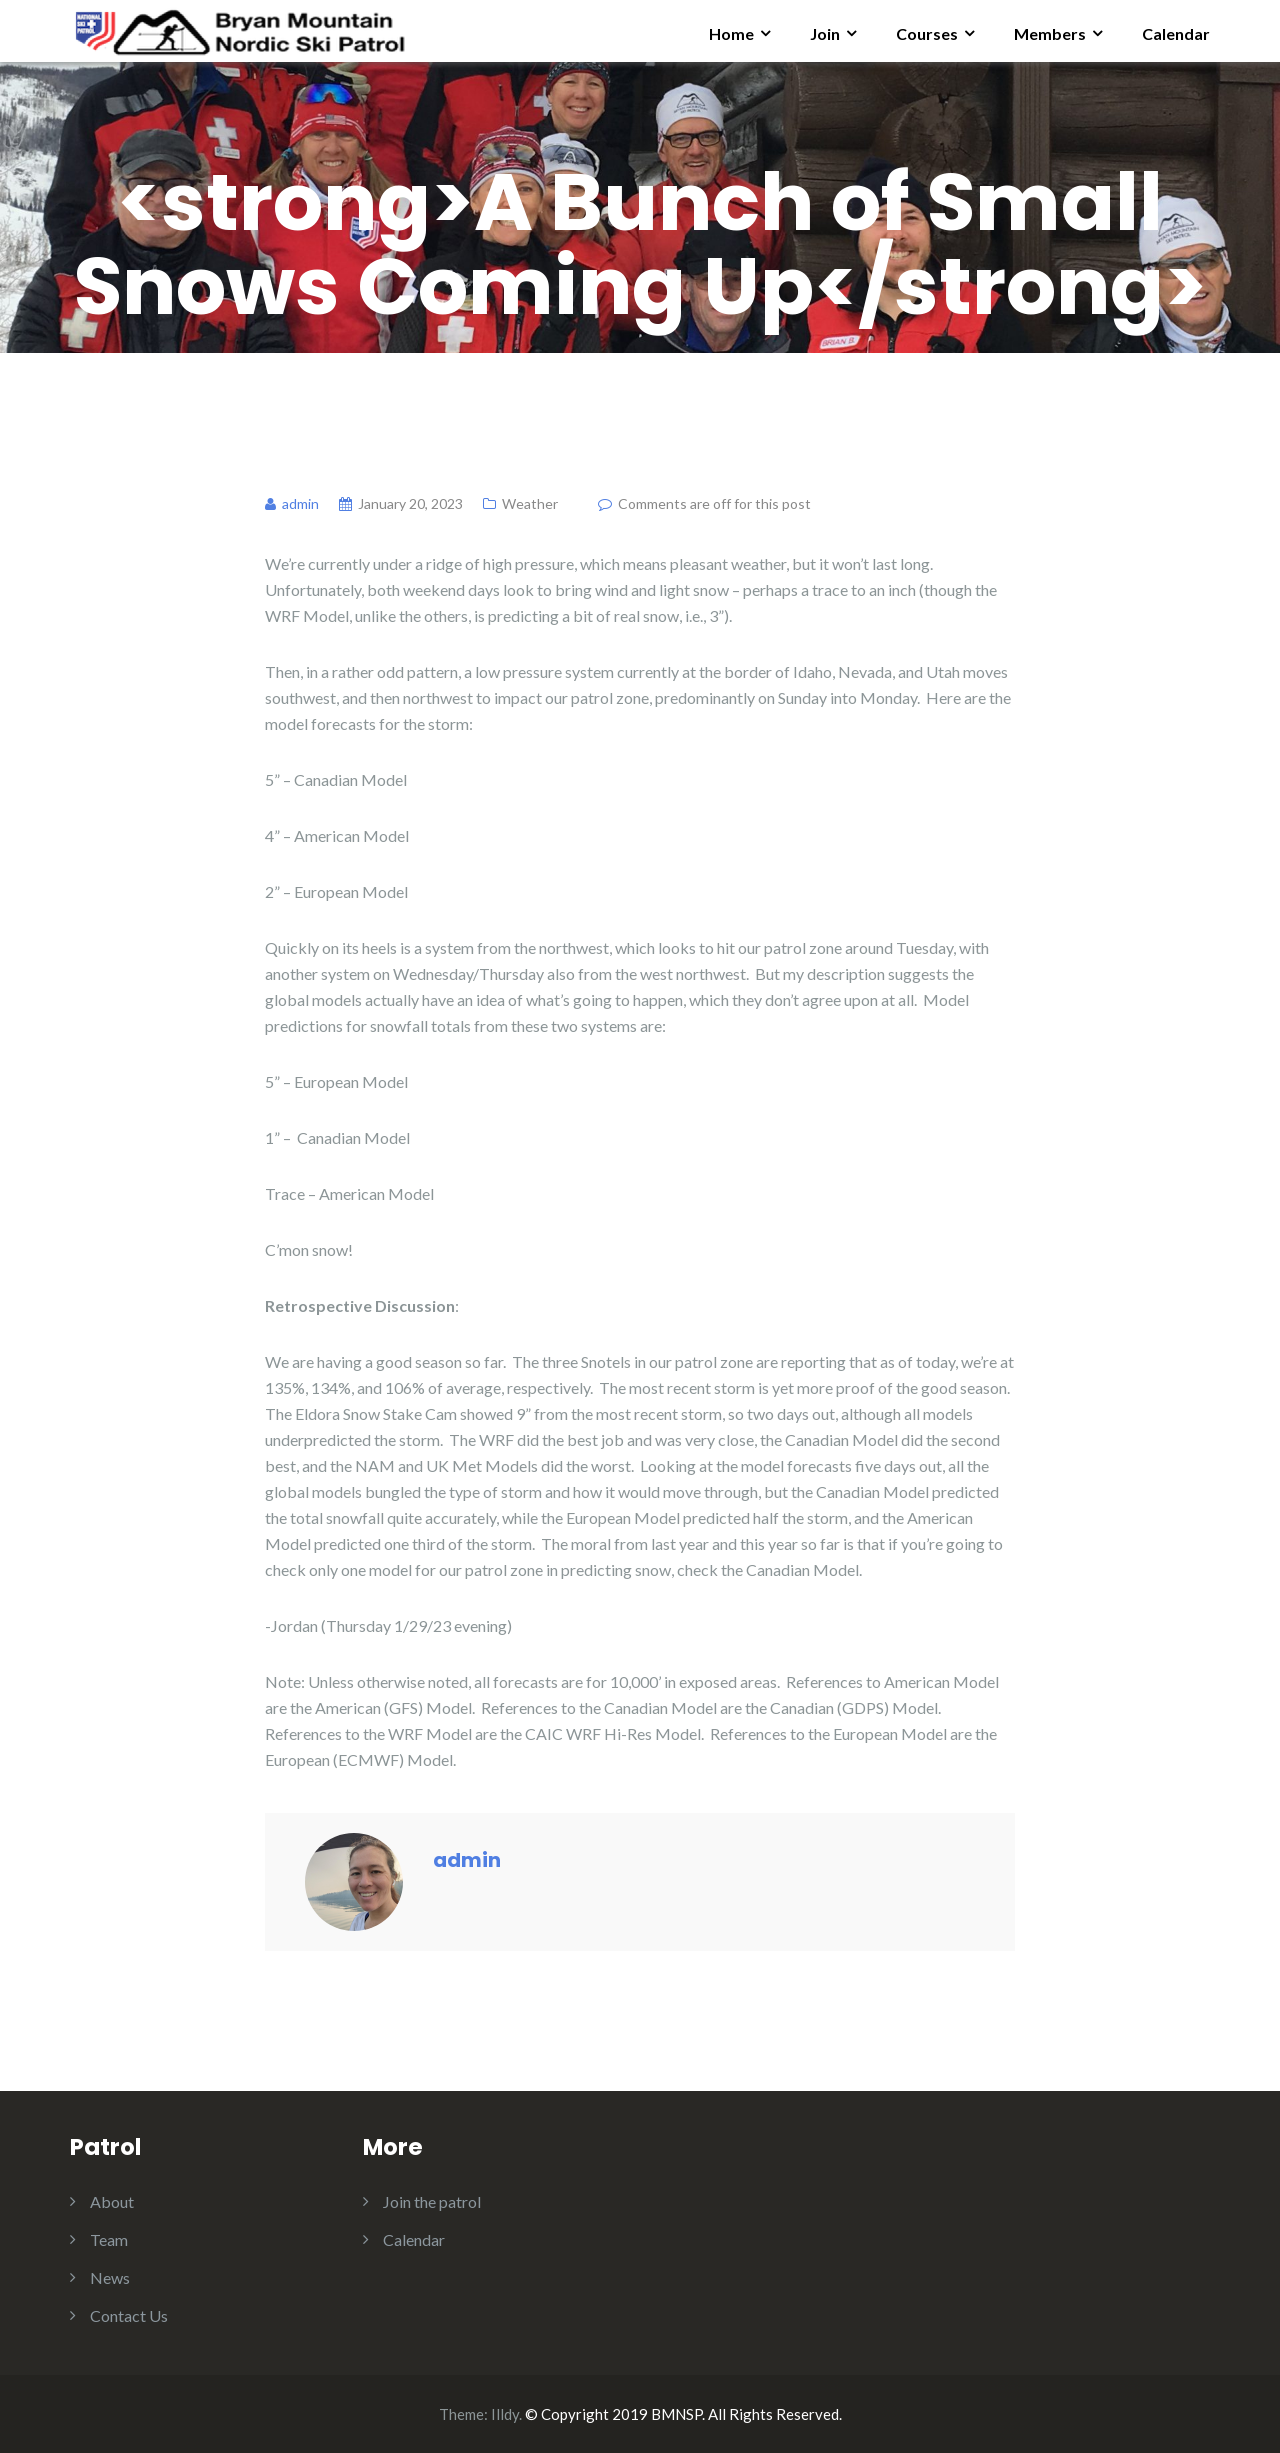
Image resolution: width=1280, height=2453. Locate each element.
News (110, 2277)
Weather (530, 503)
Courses (927, 33)
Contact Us (129, 2315)
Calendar (1176, 33)
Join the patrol (432, 2201)
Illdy (505, 2414)
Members (1050, 33)
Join (825, 33)
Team (109, 2239)
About (112, 2201)
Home (731, 33)
